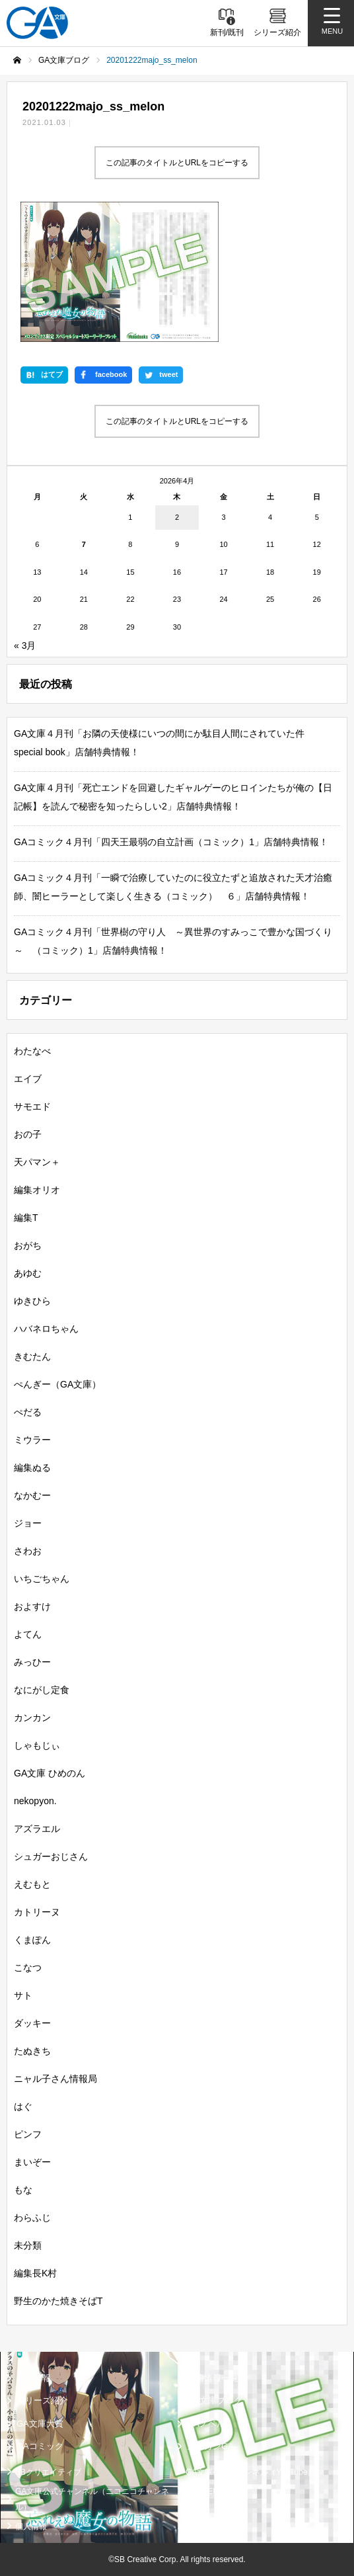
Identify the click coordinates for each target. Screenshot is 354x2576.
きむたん (32, 1356)
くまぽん (32, 1939)
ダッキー (32, 2023)
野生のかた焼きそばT (58, 2301)
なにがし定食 (41, 1689)
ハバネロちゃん (46, 1328)
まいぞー (32, 2162)
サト (23, 1995)
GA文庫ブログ (214, 2401)
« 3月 (25, 645)
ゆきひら (32, 1301)
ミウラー (32, 1439)
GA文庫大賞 (40, 2424)
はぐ (23, 2106)
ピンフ (28, 2134)
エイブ (28, 1078)
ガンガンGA (210, 2447)
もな (23, 2189)
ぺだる (28, 1412)
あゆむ (28, 1273)
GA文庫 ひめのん (49, 1773)
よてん (28, 1634)
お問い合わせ (209, 2526)
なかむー (32, 1495)
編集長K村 (35, 2273)
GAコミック (40, 2447)
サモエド (32, 1106)
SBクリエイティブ (48, 2472)
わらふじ (32, 2217)
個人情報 (31, 2526)
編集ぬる (32, 1467)
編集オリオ (37, 1189)
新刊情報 (34, 2378)
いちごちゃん (41, 1578)
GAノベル (206, 2424)
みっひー (32, 1662)
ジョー (28, 1523)
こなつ (28, 1967)
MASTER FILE (212, 2491)
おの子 (28, 1134)
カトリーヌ (37, 1912)
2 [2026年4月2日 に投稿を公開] (177, 517)
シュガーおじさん (51, 1856)
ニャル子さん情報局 (55, 2078)
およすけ (32, 1606)
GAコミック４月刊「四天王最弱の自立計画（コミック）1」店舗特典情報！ (171, 842)
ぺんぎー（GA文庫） (57, 1384)
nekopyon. (35, 1801)
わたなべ (32, 1051)
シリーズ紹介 (42, 2401)
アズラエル (37, 1828)
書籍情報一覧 (212, 2378)
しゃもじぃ (37, 1745)
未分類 (28, 2245)
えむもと (32, 1884)
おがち (28, 1245)
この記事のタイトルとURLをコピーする (177, 162)
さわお (28, 1551)
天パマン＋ (37, 1162)
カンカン (32, 1717)
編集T (26, 1217)
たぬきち (32, 2051)
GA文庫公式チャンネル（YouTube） (251, 2472)
